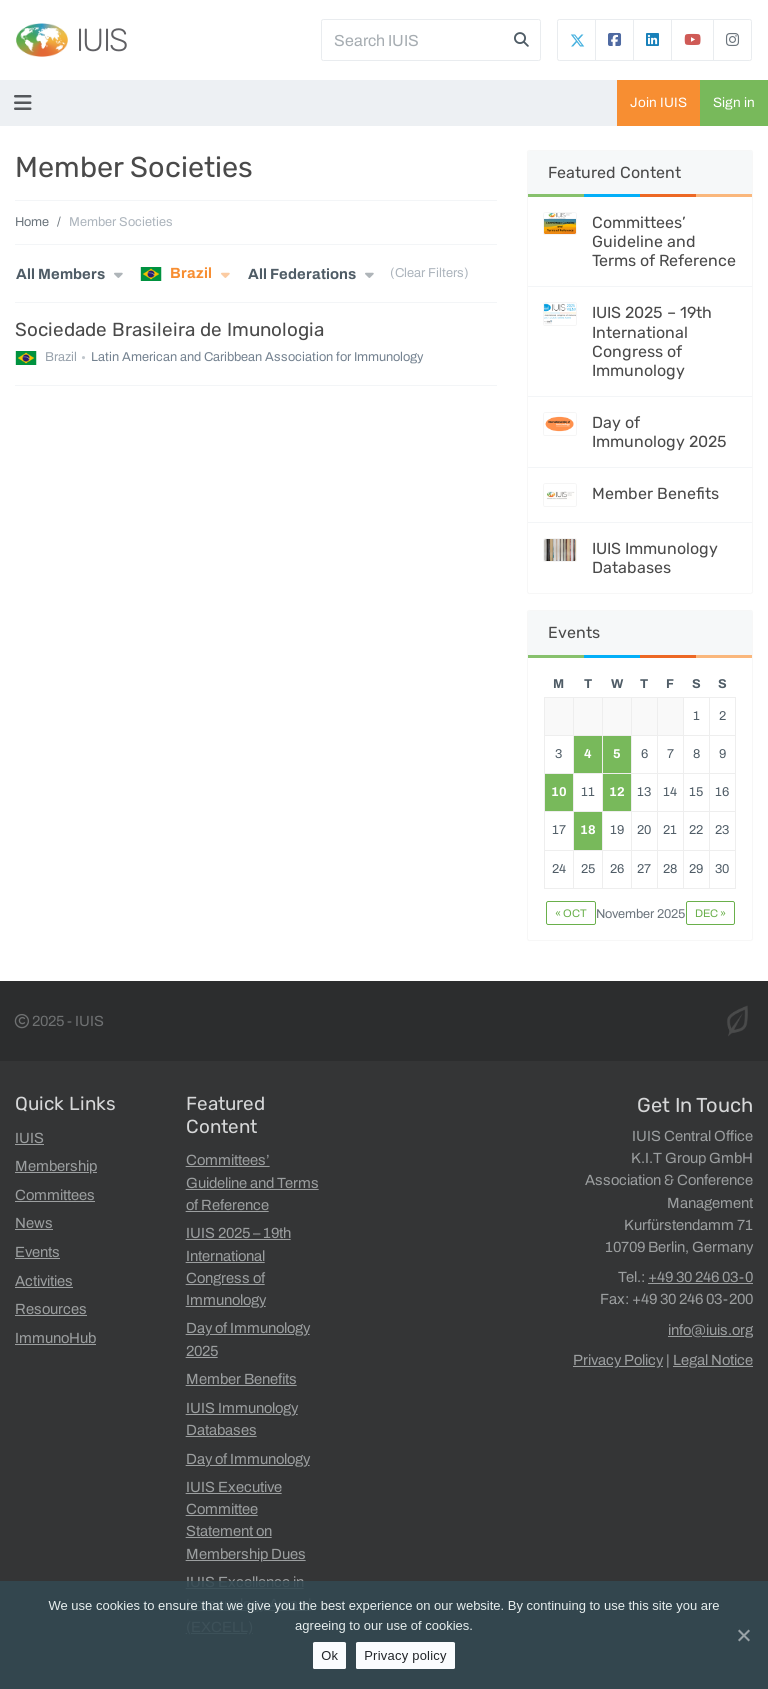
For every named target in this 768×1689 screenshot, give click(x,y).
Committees (55, 1195)
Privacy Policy (618, 1360)
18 (588, 830)
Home (32, 222)
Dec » (710, 913)
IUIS (101, 40)
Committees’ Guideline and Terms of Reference (664, 241)
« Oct (571, 913)
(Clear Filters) (429, 274)
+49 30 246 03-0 (700, 1277)
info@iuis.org (710, 1330)
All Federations (302, 274)
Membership (56, 1166)
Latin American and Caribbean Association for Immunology (257, 358)
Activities (44, 1281)
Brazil (176, 274)
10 (559, 792)
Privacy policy (405, 1655)
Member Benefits (655, 493)
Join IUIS (658, 102)
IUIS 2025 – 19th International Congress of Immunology (652, 341)
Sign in (734, 102)
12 (617, 792)
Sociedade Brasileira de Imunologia (169, 329)
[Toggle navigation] (27, 103)
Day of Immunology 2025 (659, 432)
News (34, 1223)
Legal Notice (713, 1360)
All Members (60, 274)
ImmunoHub (55, 1338)
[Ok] (743, 1635)
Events (37, 1252)
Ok (329, 1655)
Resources (51, 1309)
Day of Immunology (248, 1459)
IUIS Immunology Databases (655, 558)
